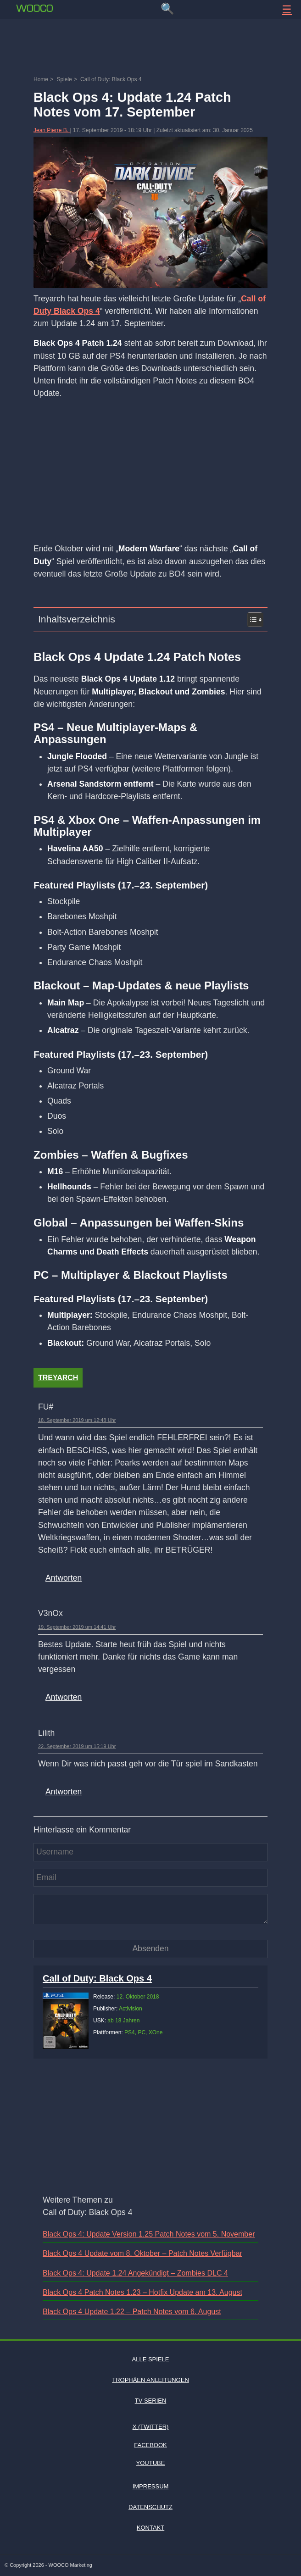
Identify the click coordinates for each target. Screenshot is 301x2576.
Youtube (150, 2462)
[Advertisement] (150, 48)
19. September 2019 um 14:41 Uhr (77, 1627)
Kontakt (150, 2527)
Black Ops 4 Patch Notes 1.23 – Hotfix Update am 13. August (142, 2292)
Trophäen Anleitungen (150, 2379)
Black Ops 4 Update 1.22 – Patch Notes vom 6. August (132, 2311)
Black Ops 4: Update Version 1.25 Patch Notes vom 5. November (149, 2234)
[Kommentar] (150, 1909)
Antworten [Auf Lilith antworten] (63, 1791)
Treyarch (58, 1378)
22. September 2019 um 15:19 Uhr (77, 1746)
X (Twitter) (151, 2426)
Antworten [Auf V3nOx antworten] (63, 1697)
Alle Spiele (150, 2359)
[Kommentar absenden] (150, 1949)
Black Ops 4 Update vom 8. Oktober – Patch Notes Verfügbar (142, 2253)
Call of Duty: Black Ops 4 (97, 1978)
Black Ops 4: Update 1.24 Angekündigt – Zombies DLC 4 (135, 2273)
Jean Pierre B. (51, 130)
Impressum (151, 2486)
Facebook (150, 2445)
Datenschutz (150, 2507)
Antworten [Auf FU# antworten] (63, 1577)
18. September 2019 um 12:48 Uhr (77, 1420)
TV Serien (151, 2400)
